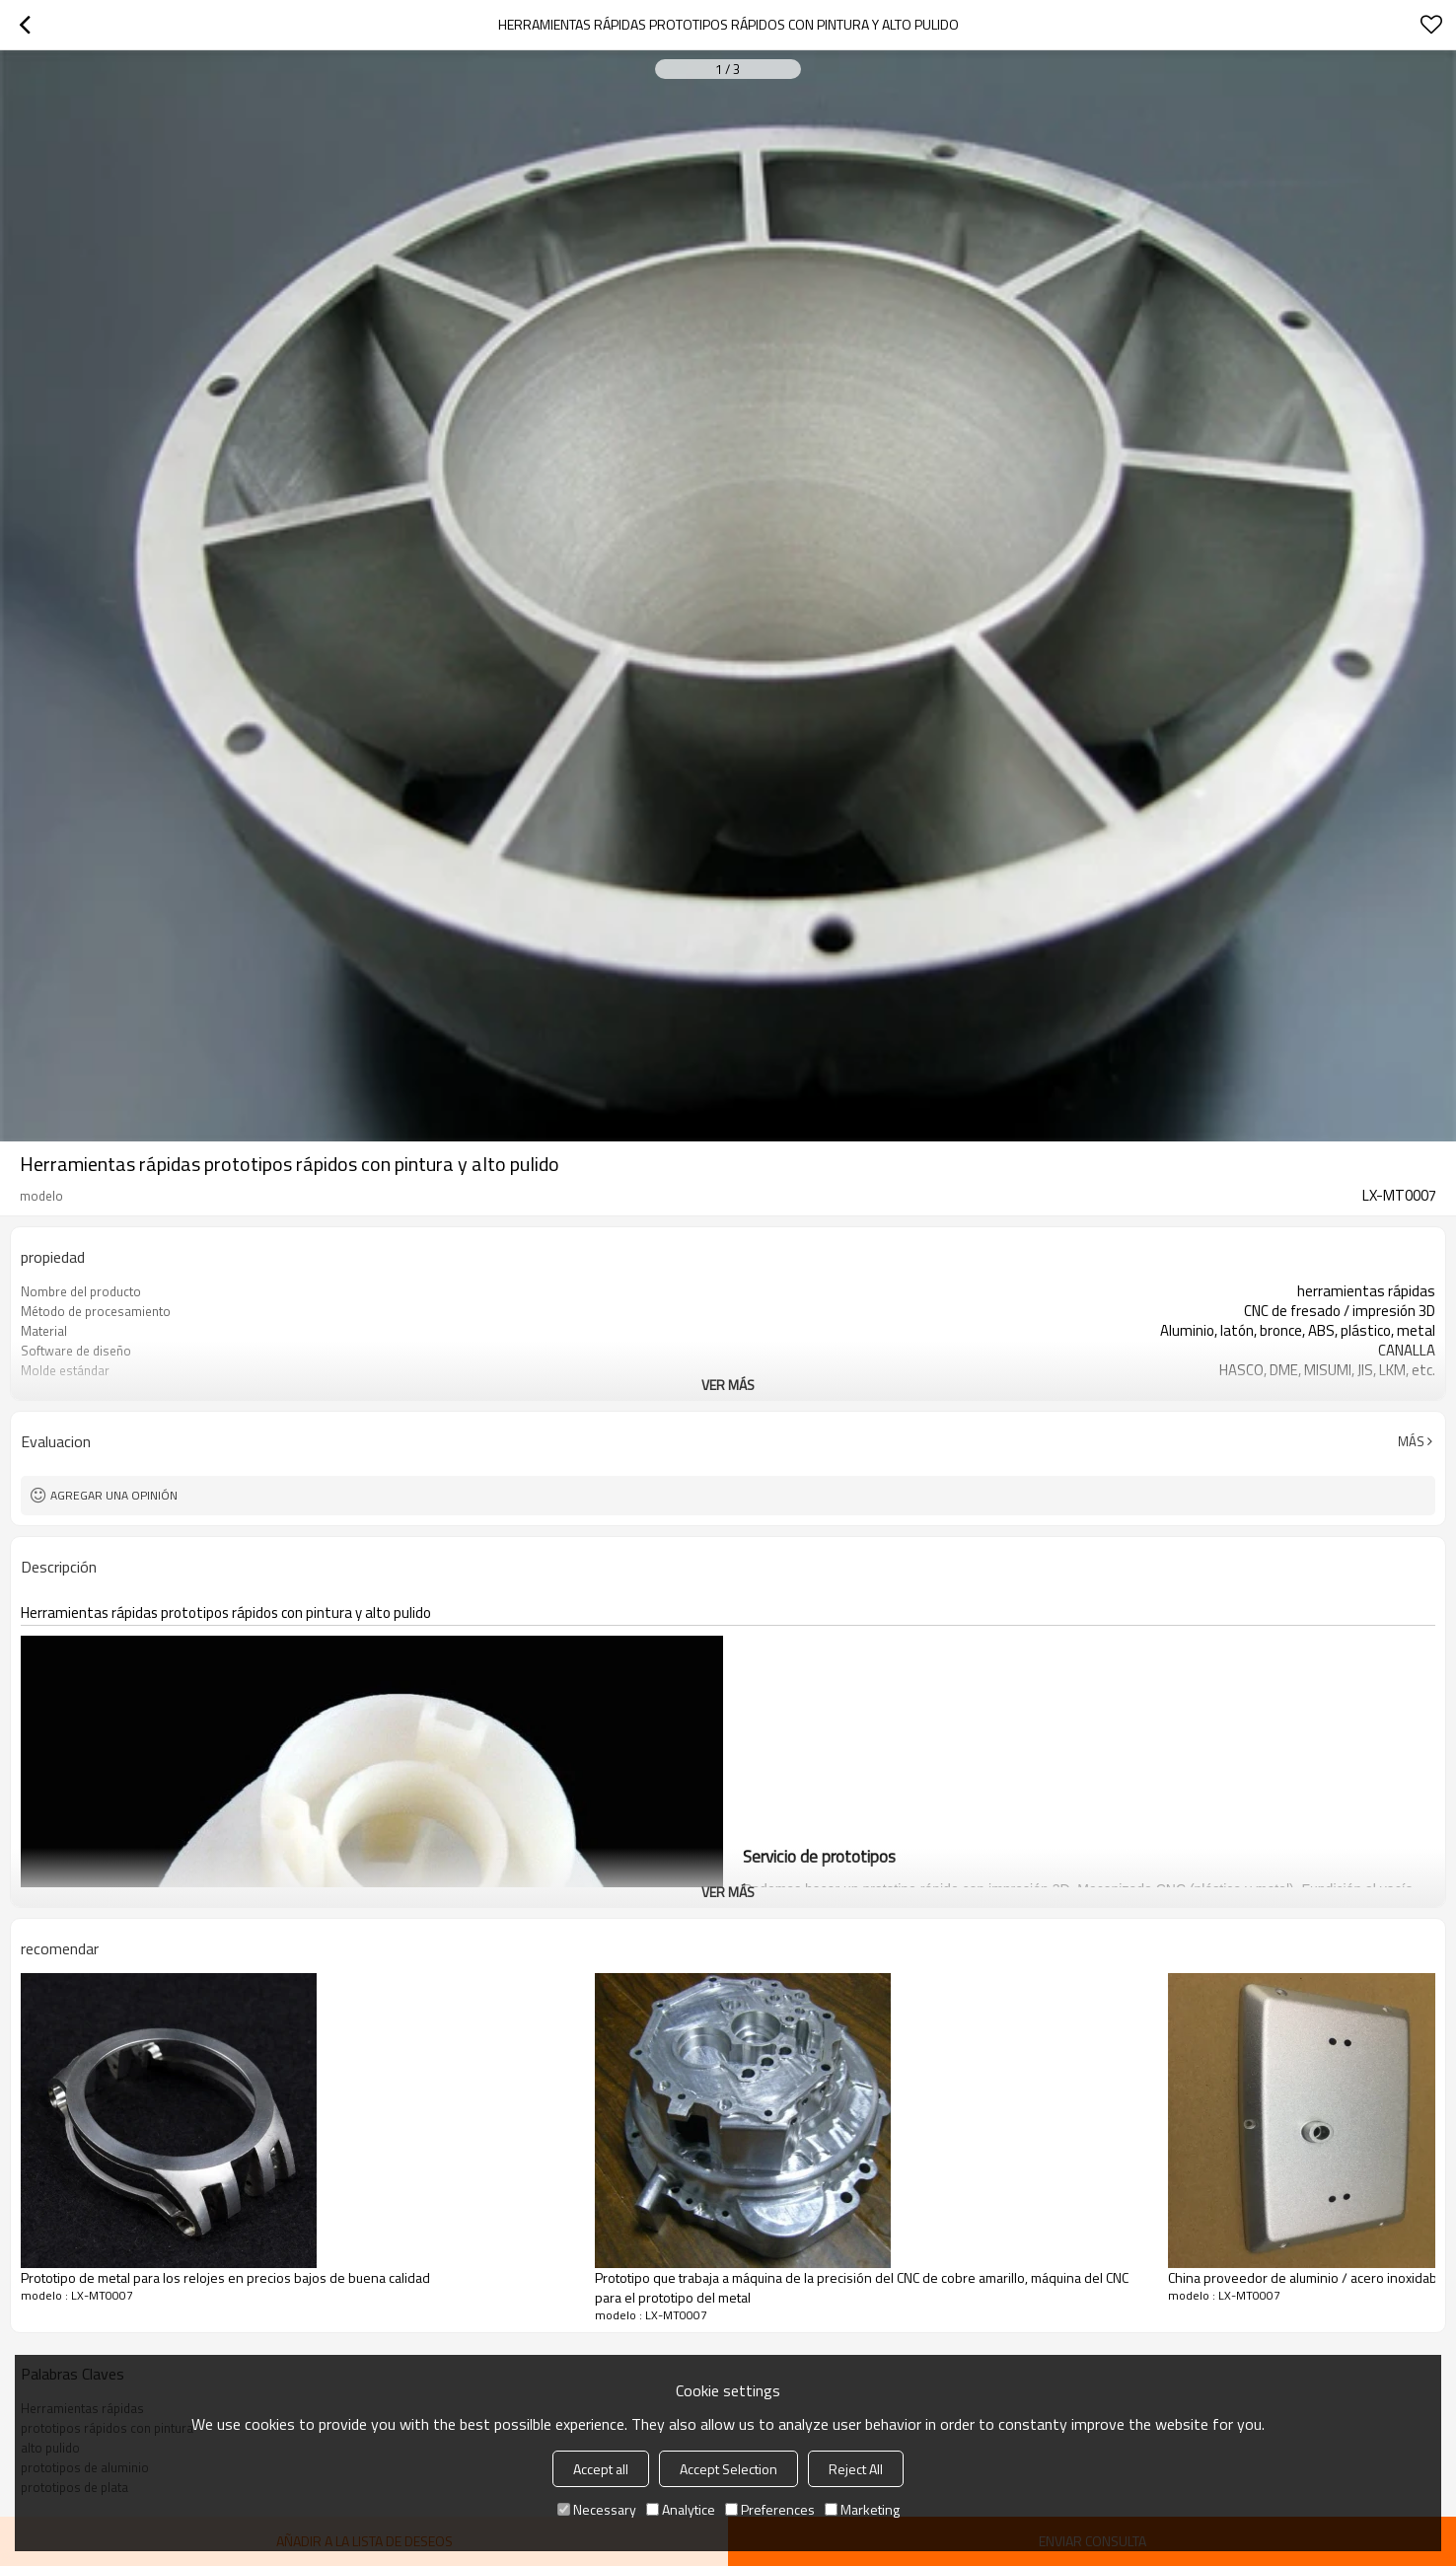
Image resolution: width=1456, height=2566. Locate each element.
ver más (728, 1384)
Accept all (600, 2468)
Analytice (680, 2509)
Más (1411, 1441)
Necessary (596, 2509)
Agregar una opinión (114, 1495)
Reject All (856, 2468)
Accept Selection (728, 2468)
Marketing (862, 2509)
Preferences (770, 2509)
